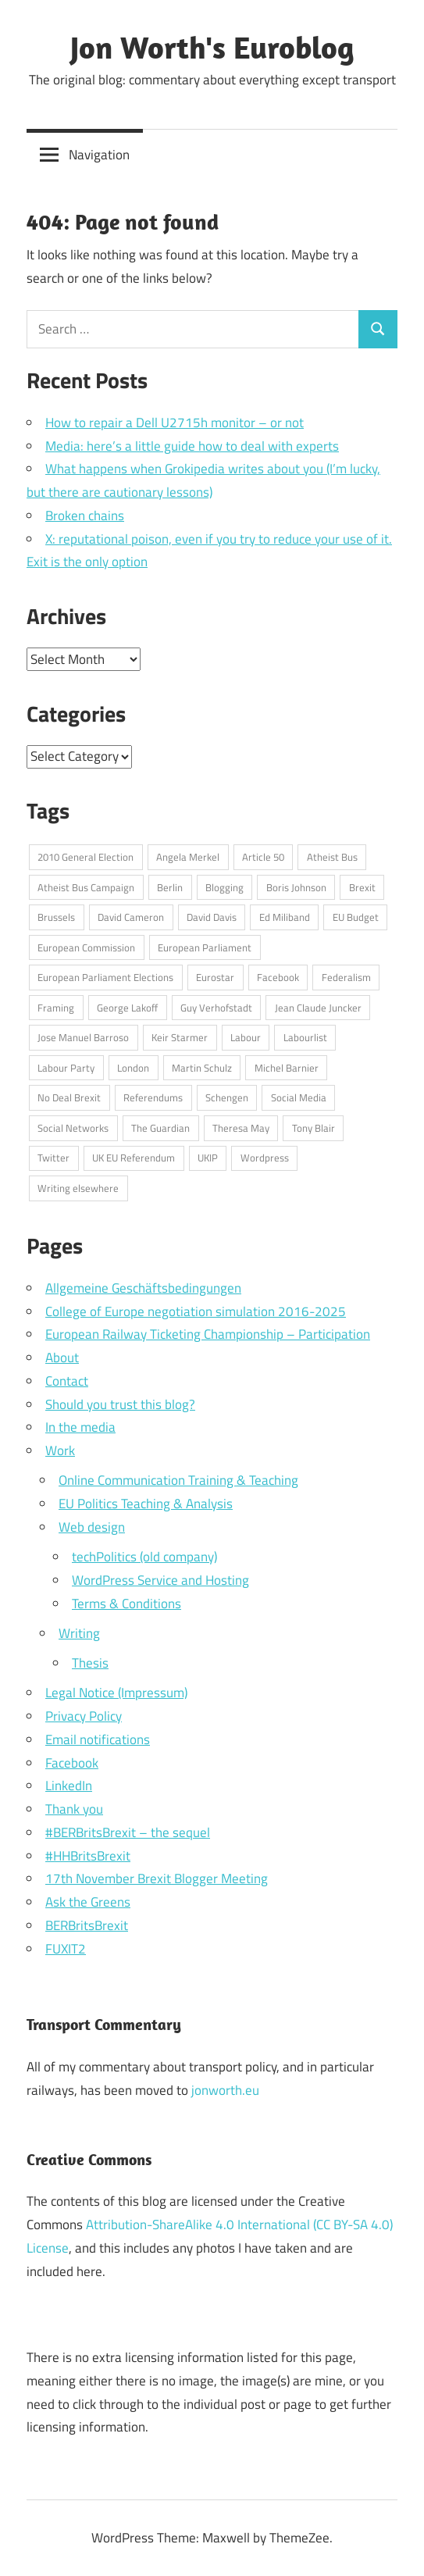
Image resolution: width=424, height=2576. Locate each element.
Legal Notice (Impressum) (116, 1692)
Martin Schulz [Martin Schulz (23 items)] (202, 1068)
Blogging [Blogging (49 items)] (224, 887)
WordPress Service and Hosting (160, 1580)
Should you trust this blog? (120, 1404)
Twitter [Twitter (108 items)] (53, 1157)
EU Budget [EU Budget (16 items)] (356, 917)
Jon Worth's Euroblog (212, 46)
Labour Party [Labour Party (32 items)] (65, 1068)
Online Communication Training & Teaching (178, 1480)
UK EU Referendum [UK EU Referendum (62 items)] (133, 1157)
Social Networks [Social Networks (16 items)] (73, 1128)
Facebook (71, 1763)
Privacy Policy (83, 1716)
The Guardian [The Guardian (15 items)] (160, 1128)
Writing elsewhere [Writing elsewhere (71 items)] (78, 1188)
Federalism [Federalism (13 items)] (346, 977)
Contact (66, 1381)
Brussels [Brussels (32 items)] (56, 917)
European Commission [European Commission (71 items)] (86, 947)
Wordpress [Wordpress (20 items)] (265, 1157)
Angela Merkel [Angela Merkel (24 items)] (187, 857)
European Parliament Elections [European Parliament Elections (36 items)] (105, 977)
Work (60, 1450)
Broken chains (84, 515)
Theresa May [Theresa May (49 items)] (240, 1128)
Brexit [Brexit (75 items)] (362, 887)
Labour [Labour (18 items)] (245, 1037)
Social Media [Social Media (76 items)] (298, 1097)
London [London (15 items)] (133, 1068)
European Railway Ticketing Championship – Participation (207, 1334)
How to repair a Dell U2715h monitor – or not (174, 422)
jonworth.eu (225, 2090)
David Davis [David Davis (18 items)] (212, 917)
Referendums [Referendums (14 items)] (153, 1097)
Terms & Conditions (126, 1603)
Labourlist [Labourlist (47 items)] (305, 1037)
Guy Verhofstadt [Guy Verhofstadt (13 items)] (216, 1007)
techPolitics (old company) (144, 1557)
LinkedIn (68, 1785)
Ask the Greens (87, 1902)
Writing (79, 1633)
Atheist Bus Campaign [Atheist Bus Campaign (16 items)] (85, 887)
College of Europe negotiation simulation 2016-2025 (195, 1311)
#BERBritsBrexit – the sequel (127, 1832)
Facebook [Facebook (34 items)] (278, 977)
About (62, 1357)
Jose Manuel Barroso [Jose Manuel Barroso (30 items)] (83, 1037)
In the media (80, 1427)
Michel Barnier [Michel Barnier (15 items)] (287, 1068)
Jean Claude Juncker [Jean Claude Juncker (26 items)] (318, 1007)
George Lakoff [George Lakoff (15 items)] (127, 1007)
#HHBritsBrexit (87, 1856)
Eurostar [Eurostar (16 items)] (215, 977)
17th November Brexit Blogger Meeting (156, 1878)
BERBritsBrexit (86, 1925)
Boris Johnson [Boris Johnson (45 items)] (296, 887)
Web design (92, 1527)
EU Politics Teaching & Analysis (146, 1503)
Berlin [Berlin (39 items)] (170, 887)
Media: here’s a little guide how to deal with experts (192, 446)
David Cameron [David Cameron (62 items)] (131, 917)
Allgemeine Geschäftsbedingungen (143, 1288)
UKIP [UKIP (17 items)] (208, 1157)
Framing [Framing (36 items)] (55, 1007)
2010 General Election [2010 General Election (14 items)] (85, 857)
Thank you (74, 1809)
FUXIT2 (65, 1949)
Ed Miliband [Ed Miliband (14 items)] (284, 917)
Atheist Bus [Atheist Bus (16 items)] (332, 857)
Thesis (90, 1663)
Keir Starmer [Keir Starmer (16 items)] (179, 1037)
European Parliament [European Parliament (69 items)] (204, 947)
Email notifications (97, 1739)
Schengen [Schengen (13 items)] (226, 1097)
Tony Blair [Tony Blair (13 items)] (313, 1128)
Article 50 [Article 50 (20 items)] (263, 857)
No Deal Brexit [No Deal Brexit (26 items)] (69, 1097)
